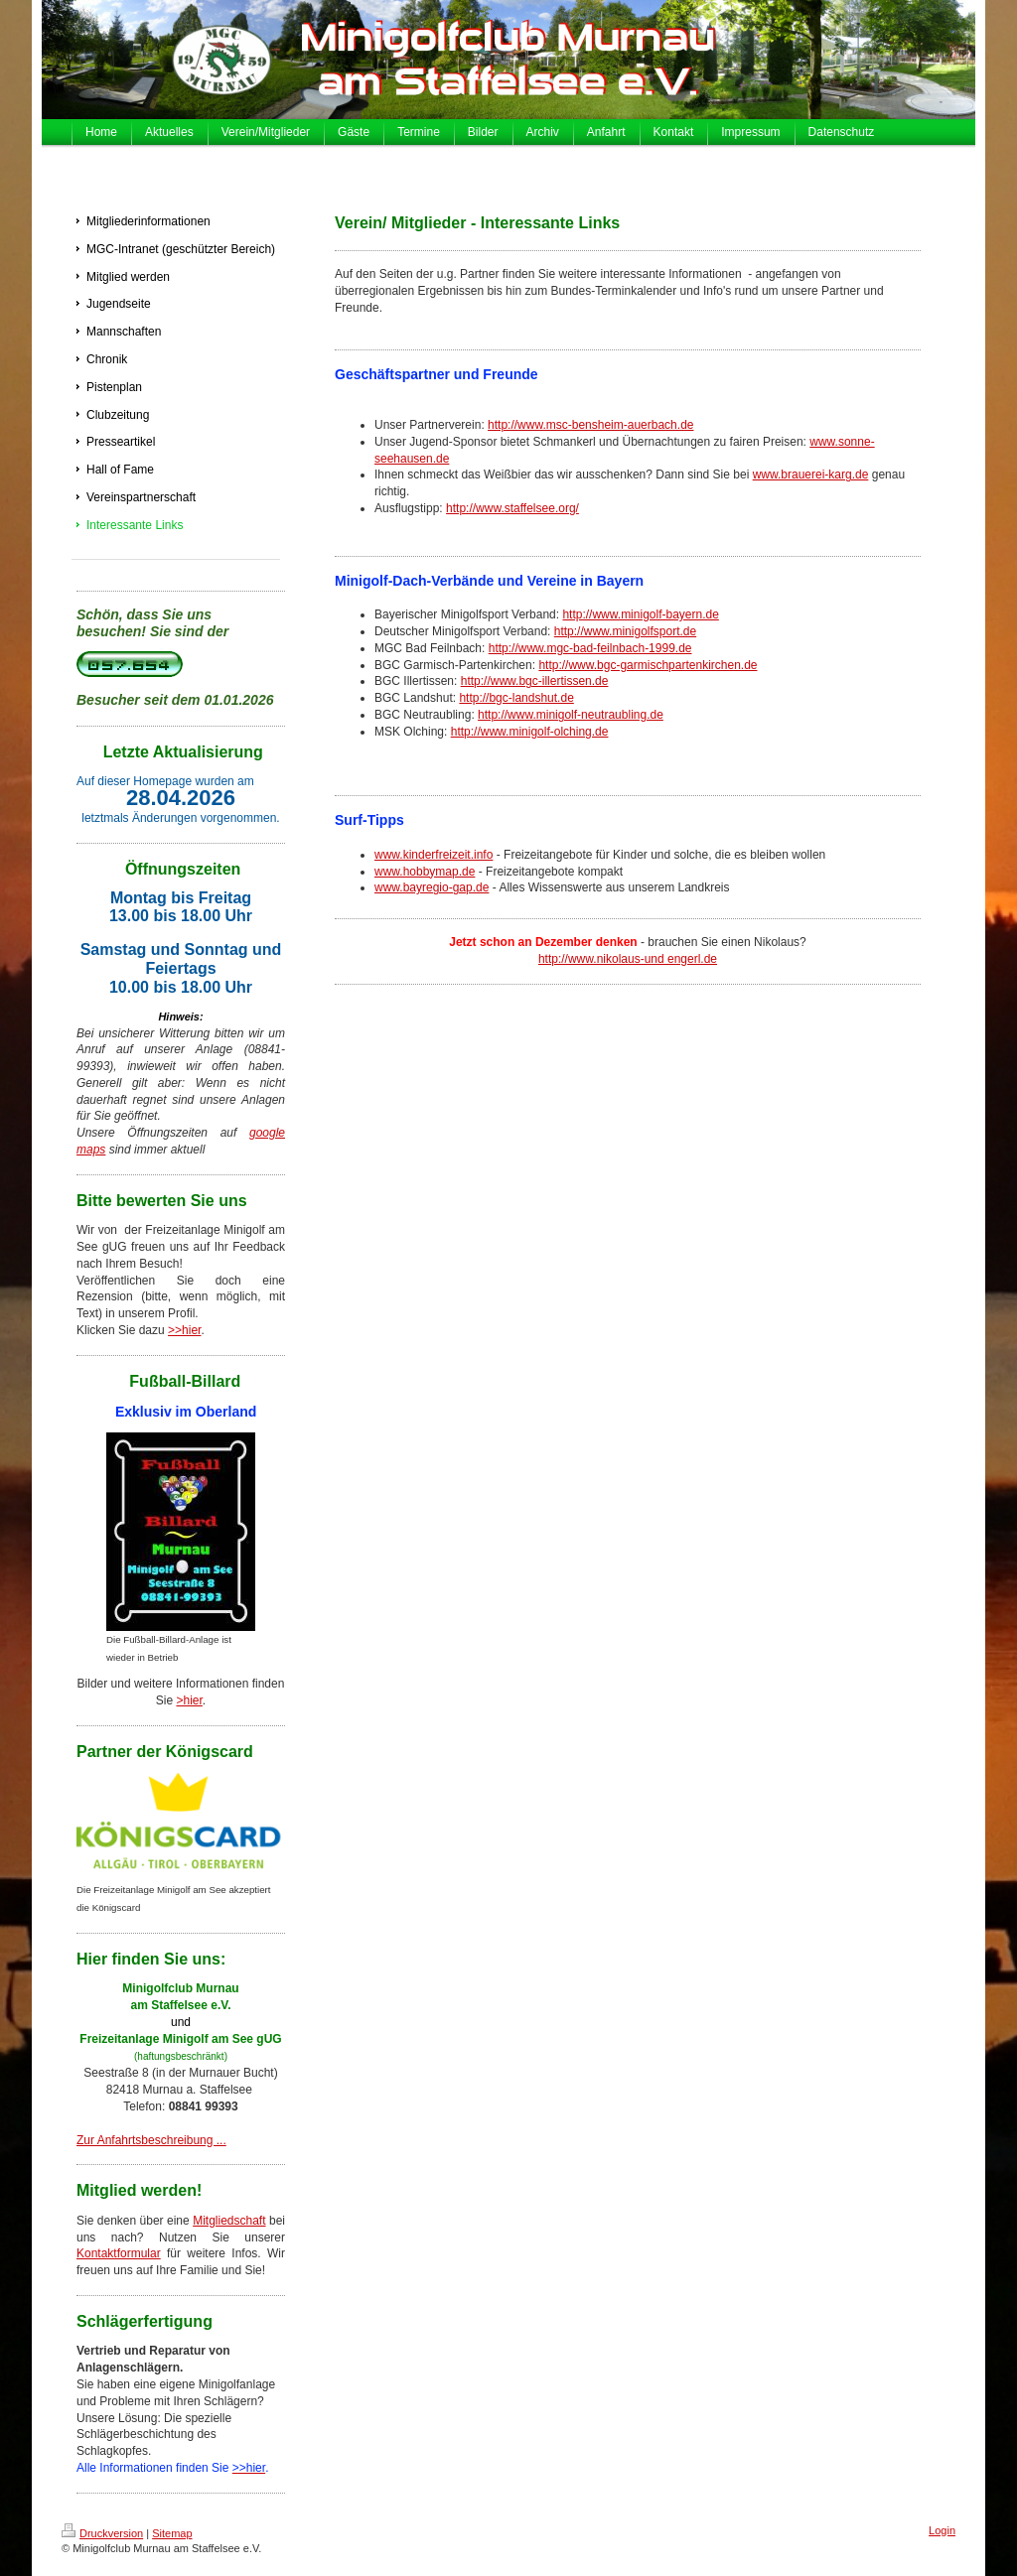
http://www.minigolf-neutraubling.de (570, 715)
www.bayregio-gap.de (431, 887)
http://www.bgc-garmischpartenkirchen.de (647, 665)
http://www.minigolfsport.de (625, 631)
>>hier (184, 1330)
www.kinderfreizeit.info (433, 855)
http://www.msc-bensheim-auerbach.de (590, 425)
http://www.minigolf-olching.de (530, 732)
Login (942, 2530)
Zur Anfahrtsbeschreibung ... (151, 2140)
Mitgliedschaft (229, 2221)
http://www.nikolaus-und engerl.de (627, 959)
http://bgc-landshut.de (516, 698)
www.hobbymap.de (424, 872)
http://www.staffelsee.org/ (512, 508)
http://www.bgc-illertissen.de (535, 681)
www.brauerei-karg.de (811, 474)
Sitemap (172, 2533)
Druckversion (102, 2533)
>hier (189, 1700)
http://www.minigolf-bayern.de (640, 614)
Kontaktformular (118, 2253)
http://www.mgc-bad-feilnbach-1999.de (590, 648)
